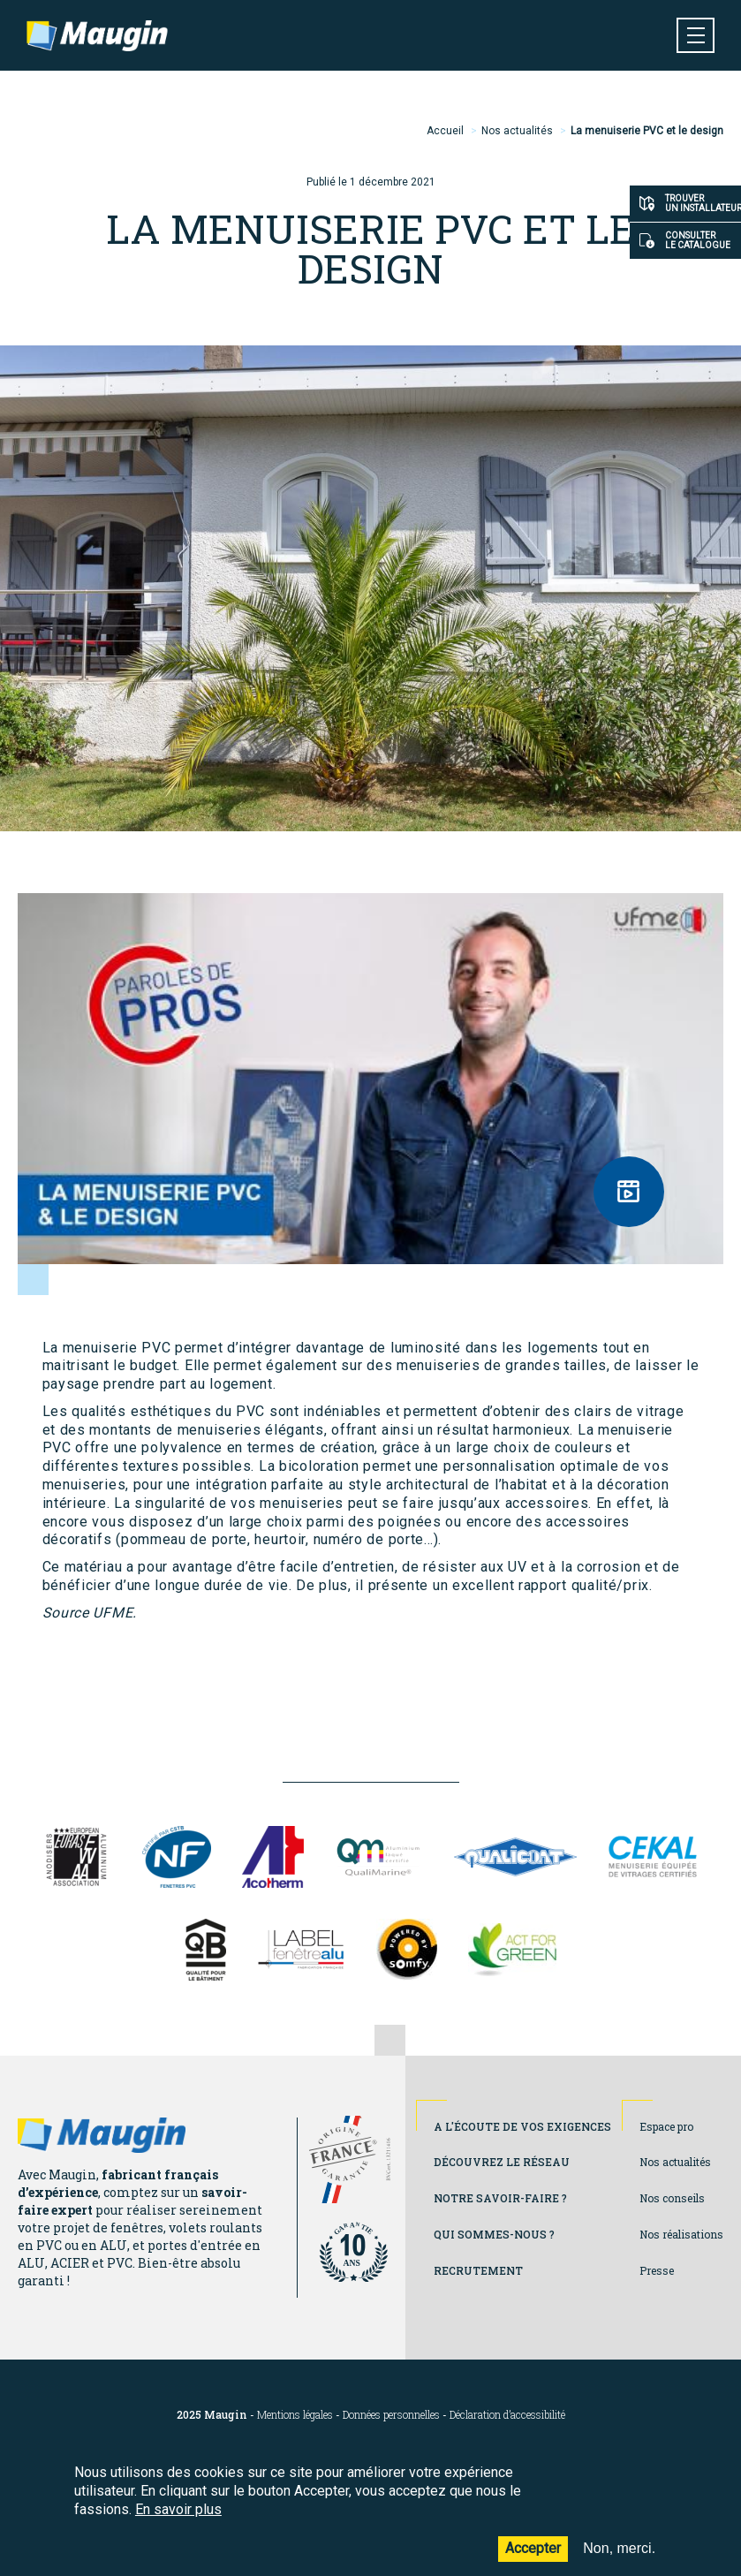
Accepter (533, 2548)
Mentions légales (295, 2414)
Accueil (445, 131)
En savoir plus (178, 2509)
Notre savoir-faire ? (500, 2198)
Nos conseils (672, 2198)
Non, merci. (619, 2548)
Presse (656, 2270)
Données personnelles (391, 2414)
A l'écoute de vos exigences (522, 2126)
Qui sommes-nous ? (494, 2234)
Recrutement (478, 2270)
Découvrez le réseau (502, 2162)
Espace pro (666, 2126)
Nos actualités (517, 131)
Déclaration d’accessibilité (507, 2414)
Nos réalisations (681, 2234)
